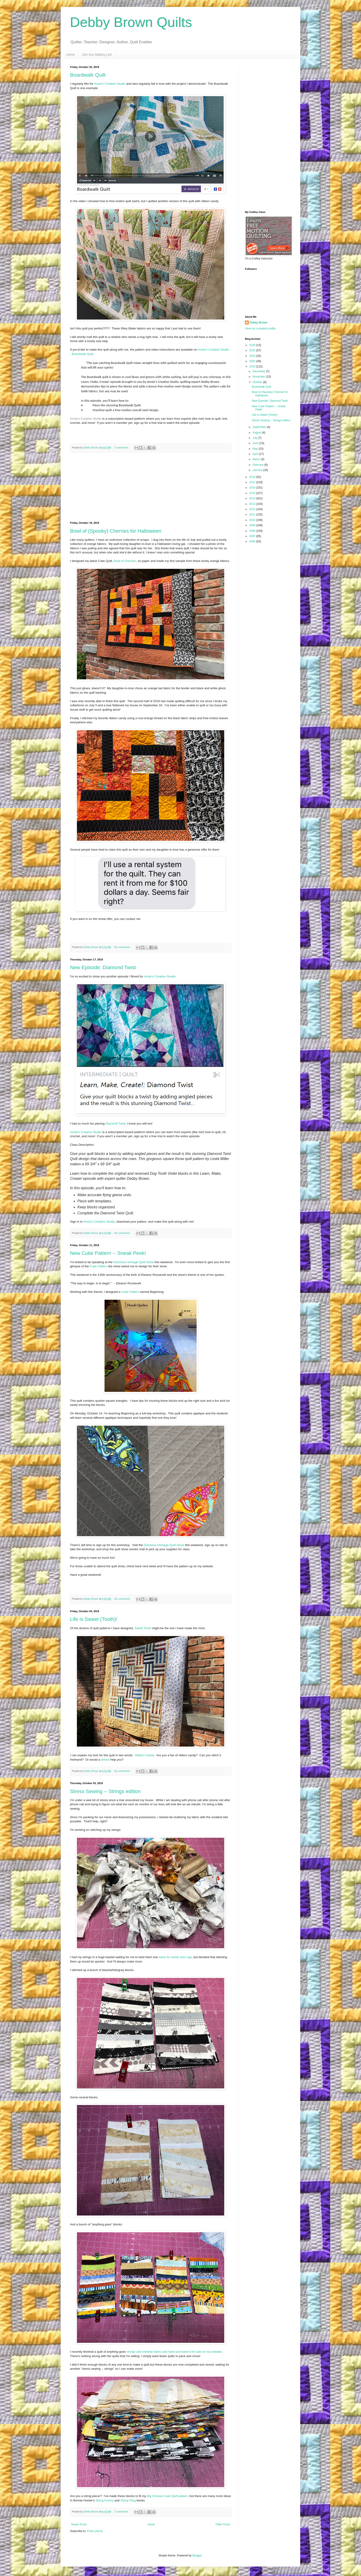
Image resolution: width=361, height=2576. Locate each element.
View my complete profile (260, 328)
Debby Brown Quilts (131, 22)
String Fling (128, 2500)
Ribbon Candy (144, 1755)
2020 (252, 361)
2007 (252, 536)
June (256, 443)
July (255, 437)
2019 (252, 366)
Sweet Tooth (142, 1628)
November (259, 376)
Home (70, 54)
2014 (252, 498)
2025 (252, 350)
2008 (252, 530)
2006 (252, 541)
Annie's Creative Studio (109, 83)
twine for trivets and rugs (175, 1957)
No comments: (122, 947)
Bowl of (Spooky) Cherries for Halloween (115, 531)
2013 (252, 504)
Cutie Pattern (99, 1266)
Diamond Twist (115, 1123)
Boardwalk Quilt (87, 75)
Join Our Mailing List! (97, 54)
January (258, 470)
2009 (252, 525)
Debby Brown (258, 322)
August (257, 432)
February (258, 464)
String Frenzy (105, 2500)
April (256, 454)
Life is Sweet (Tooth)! (93, 1619)
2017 (252, 482)
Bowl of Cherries (125, 561)
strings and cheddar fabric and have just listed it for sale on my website (174, 2351)
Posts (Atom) (95, 2531)
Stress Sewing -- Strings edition (105, 1791)
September (260, 427)
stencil (105, 1759)
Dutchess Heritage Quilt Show (133, 1262)
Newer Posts (79, 2524)
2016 (252, 487)
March (257, 459)
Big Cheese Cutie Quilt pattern (167, 2496)
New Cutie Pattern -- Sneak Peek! (108, 1253)
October (258, 382)
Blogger (197, 2555)
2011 (252, 514)
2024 (252, 356)
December (259, 371)
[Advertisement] (150, 487)
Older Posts (222, 2524)
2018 (252, 477)
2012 (252, 509)
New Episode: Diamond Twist (103, 967)
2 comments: (121, 447)
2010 (252, 520)
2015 (252, 493)
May (256, 448)
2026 (252, 345)
